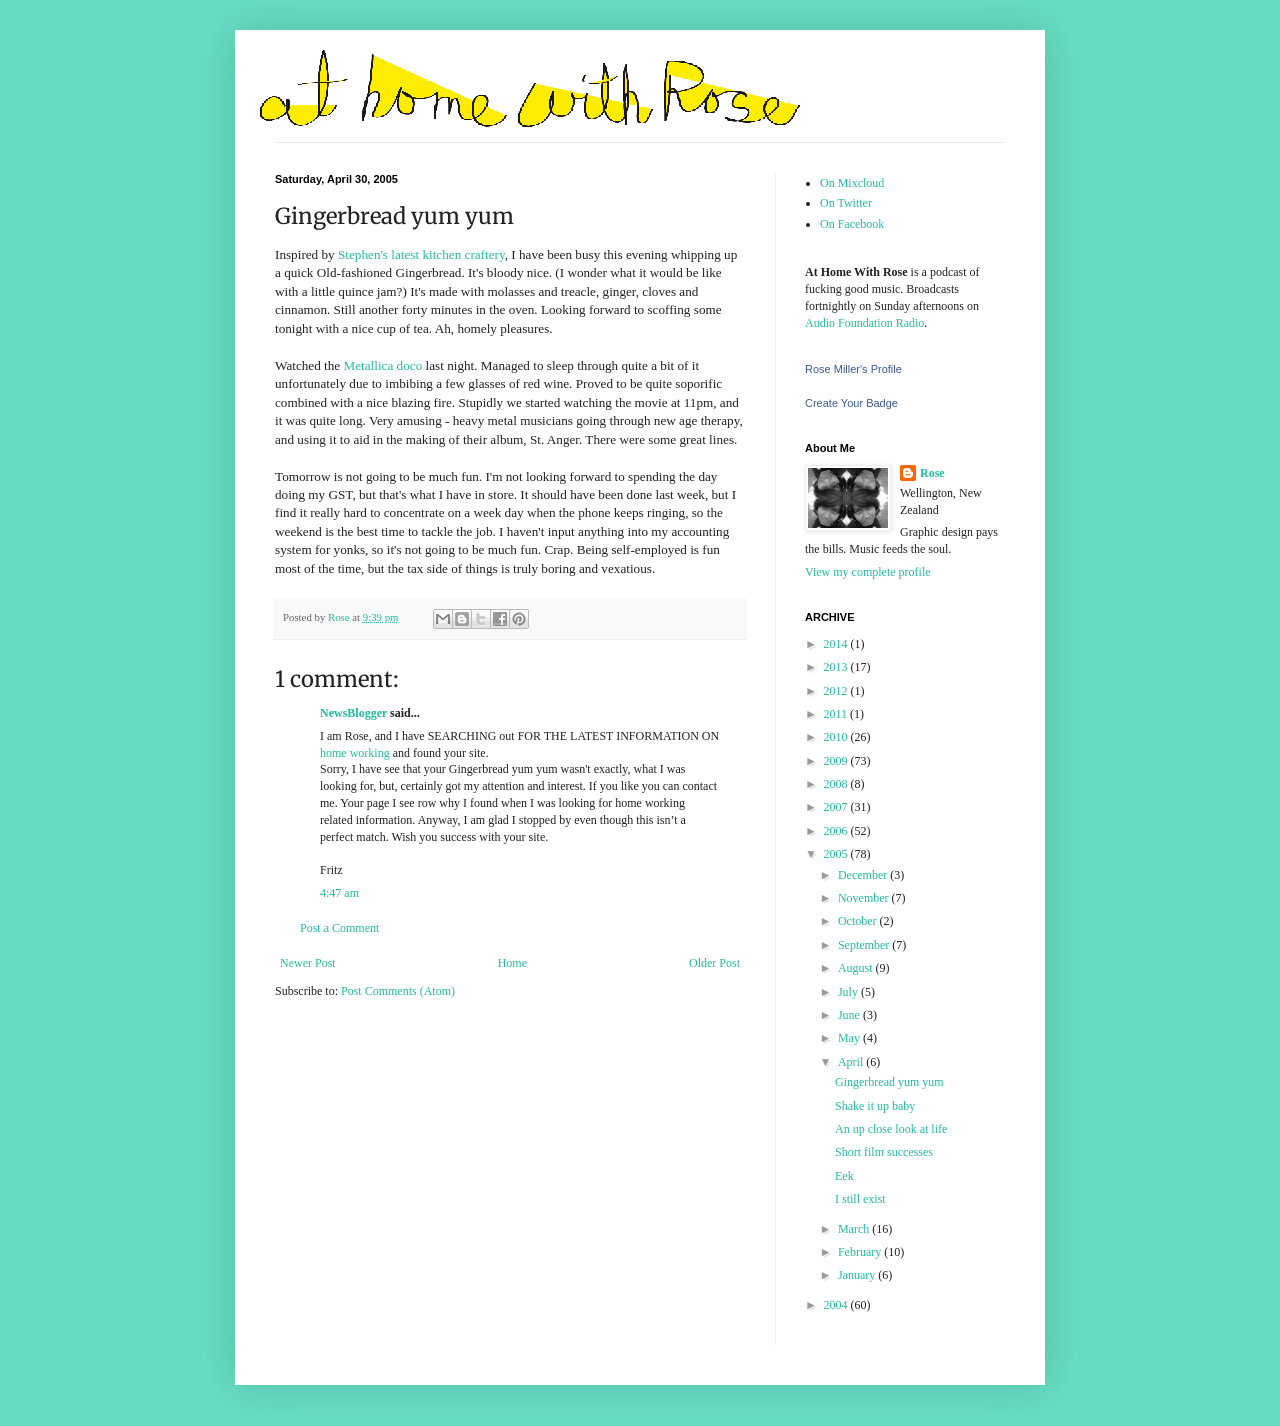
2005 (837, 854)
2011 (837, 714)
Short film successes (884, 1152)
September (865, 945)
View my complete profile (868, 572)
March (855, 1229)
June (850, 1015)
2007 (837, 807)
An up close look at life (891, 1129)
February (861, 1252)
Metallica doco (383, 365)
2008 (837, 784)
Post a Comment (339, 928)
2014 (837, 644)
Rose (932, 473)
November (865, 898)
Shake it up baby (875, 1106)
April (852, 1062)
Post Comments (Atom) (398, 991)
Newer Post (308, 963)
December (864, 875)
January (858, 1275)
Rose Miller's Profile (853, 369)
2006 (837, 831)
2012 (837, 691)
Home (512, 963)
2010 (837, 737)
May (850, 1038)
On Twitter (846, 203)
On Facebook (852, 224)
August (857, 968)
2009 (837, 761)
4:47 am (339, 893)
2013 (837, 667)
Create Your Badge (851, 403)
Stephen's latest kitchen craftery (421, 254)
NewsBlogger (353, 713)
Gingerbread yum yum (889, 1082)
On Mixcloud (852, 183)
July (849, 992)
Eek (844, 1176)
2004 (837, 1305)
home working (355, 753)
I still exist (860, 1199)
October (859, 921)
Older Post (714, 963)
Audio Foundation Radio (864, 323)
